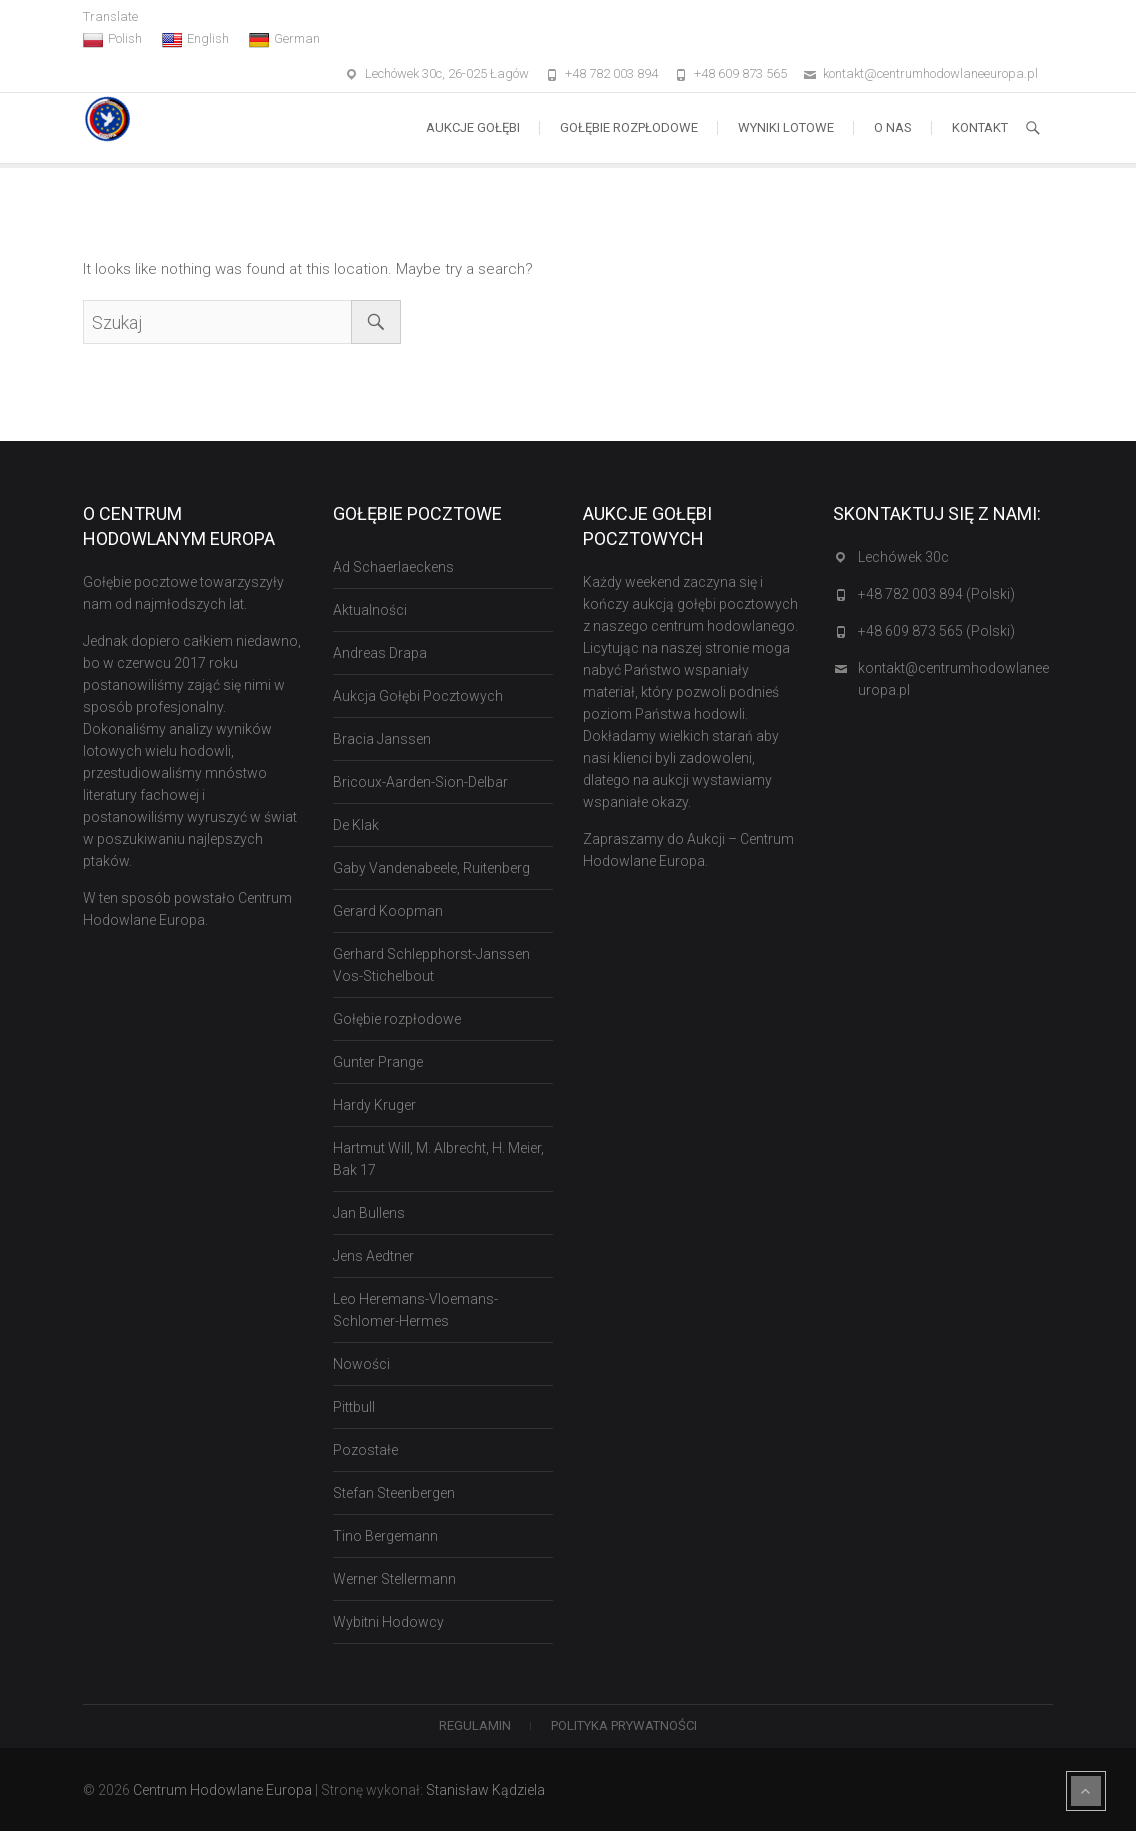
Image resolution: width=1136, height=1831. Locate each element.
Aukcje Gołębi (473, 127)
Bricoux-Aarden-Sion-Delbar (420, 782)
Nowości (361, 1364)
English (195, 39)
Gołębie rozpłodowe (629, 127)
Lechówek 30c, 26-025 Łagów (447, 73)
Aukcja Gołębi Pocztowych (418, 696)
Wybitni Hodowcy (388, 1622)
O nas (893, 127)
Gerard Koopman (388, 911)
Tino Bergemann (385, 1536)
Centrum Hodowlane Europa (222, 1790)
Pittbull (354, 1407)
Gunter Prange (378, 1062)
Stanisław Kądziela (485, 1790)
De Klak (356, 825)
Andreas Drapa (380, 653)
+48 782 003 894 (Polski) (936, 594)
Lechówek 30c (903, 557)
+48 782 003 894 (611, 73)
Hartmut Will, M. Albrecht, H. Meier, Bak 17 (438, 1159)
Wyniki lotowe (786, 127)
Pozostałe (365, 1450)
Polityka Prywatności (624, 1725)
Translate (110, 16)
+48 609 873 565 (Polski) (936, 631)
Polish (112, 39)
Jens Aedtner (373, 1256)
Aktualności (370, 610)
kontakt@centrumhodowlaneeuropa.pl (930, 73)
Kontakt (980, 127)
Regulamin (475, 1725)
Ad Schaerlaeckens (393, 567)
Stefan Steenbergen (394, 1493)
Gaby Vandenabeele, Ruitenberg (431, 868)
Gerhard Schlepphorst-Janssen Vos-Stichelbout (431, 965)
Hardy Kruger (374, 1105)
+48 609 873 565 (740, 73)
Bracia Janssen (382, 739)
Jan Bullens (369, 1213)
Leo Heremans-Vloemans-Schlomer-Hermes (415, 1310)
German (284, 39)
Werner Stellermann (394, 1579)
